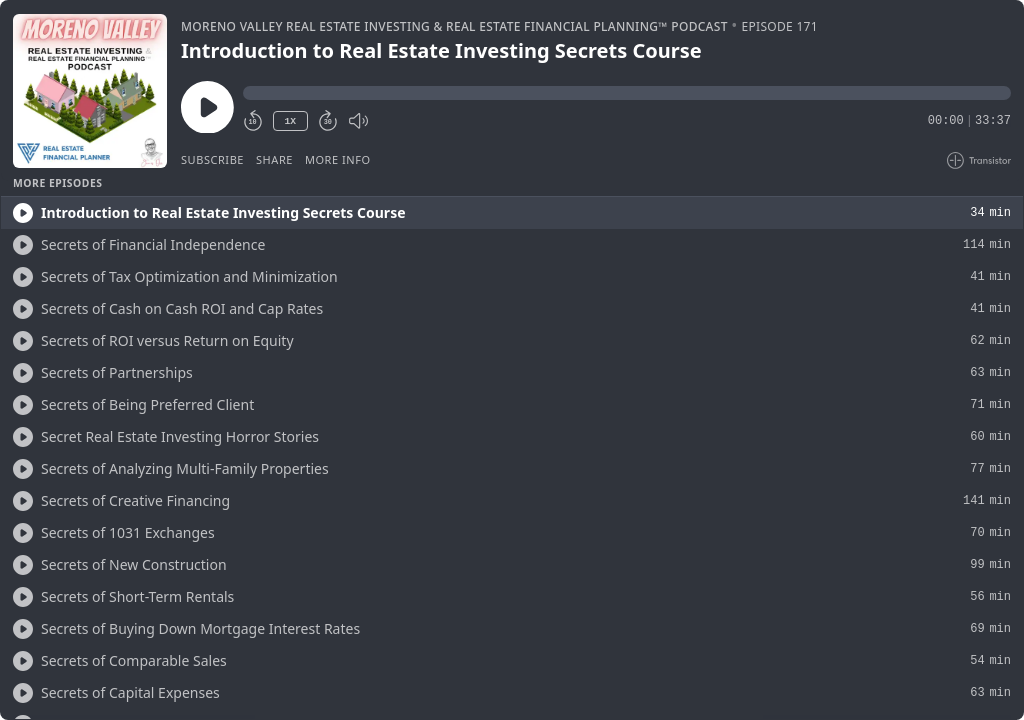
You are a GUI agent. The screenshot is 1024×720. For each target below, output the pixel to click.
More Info (338, 159)
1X (290, 121)
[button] (627, 93)
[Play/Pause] (90, 91)
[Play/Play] (23, 213)
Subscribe (212, 159)
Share (274, 159)
